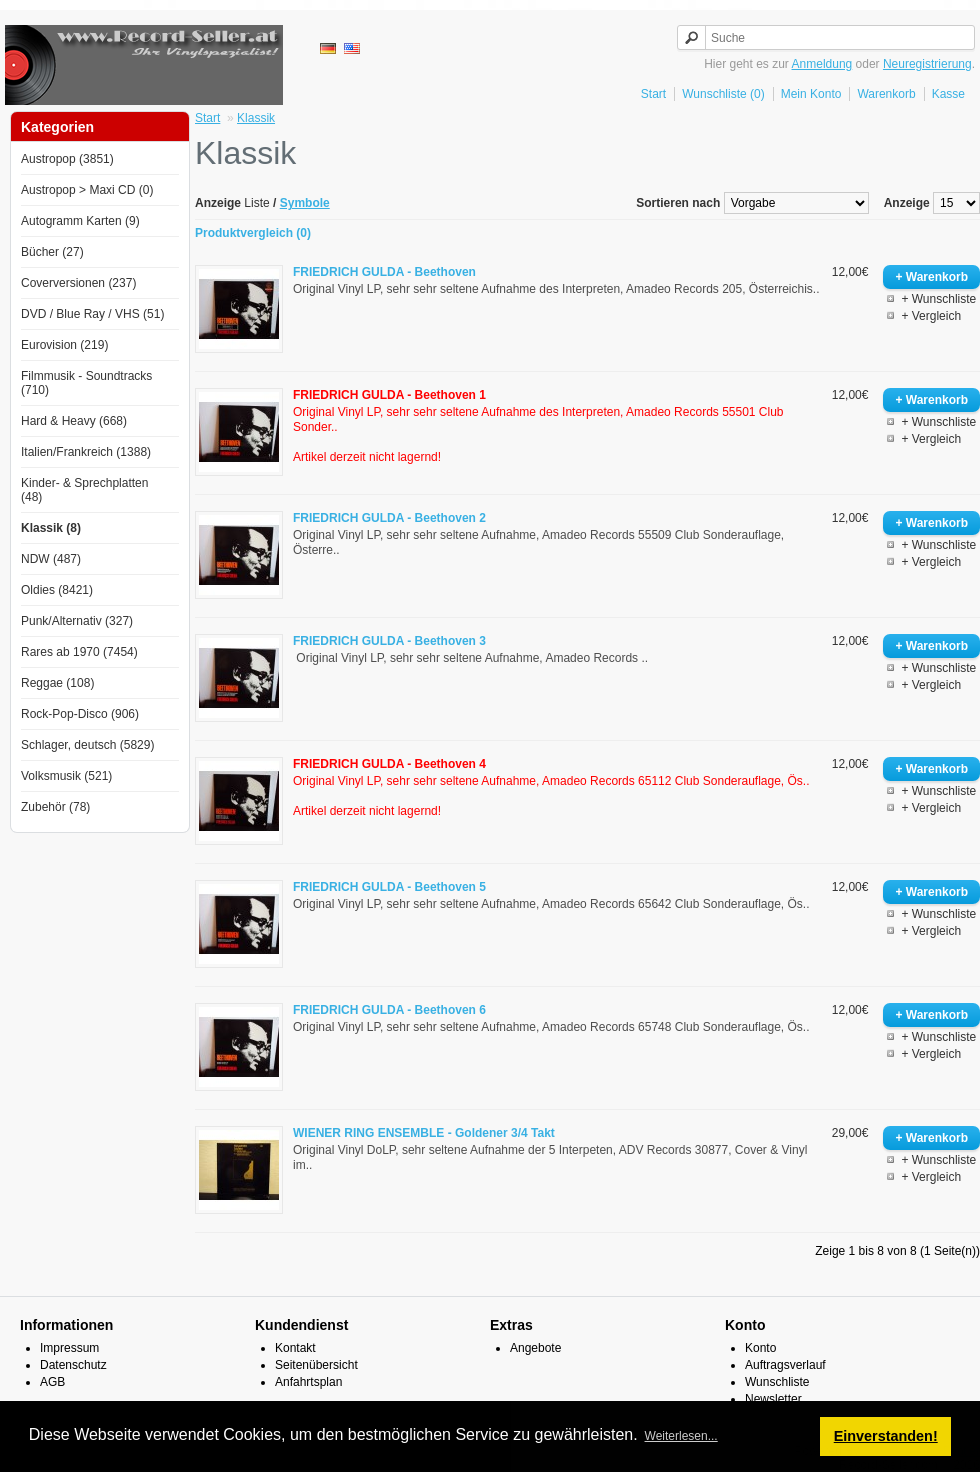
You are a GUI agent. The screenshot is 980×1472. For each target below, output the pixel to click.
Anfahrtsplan (308, 1382)
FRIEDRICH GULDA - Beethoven (384, 272)
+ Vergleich (931, 316)
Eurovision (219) (64, 345)
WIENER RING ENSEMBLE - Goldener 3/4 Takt (424, 1133)
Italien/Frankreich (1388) (86, 452)
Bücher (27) (52, 252)
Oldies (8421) (57, 590)
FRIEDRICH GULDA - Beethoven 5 (389, 887)
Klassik (256, 118)
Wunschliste (777, 1382)
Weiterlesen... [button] (681, 1436)
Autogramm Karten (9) (80, 221)
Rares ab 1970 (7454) (79, 652)
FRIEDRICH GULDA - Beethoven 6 (389, 1010)
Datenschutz (73, 1365)
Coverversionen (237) (78, 283)
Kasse (948, 94)
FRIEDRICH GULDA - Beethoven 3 (389, 641)
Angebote (535, 1348)
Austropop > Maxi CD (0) (87, 190)
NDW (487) (51, 559)
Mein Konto (811, 94)
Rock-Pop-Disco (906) (80, 714)
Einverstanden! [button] (886, 1436)
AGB (52, 1382)
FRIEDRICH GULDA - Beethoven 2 (389, 518)
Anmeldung (822, 64)
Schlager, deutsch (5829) (87, 745)
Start (653, 94)
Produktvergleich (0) (253, 233)
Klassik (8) (51, 528)
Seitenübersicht (316, 1365)
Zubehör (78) (55, 807)
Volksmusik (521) (66, 776)
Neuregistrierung (927, 64)
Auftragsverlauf (785, 1365)
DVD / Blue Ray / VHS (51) (92, 314)
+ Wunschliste (938, 299)
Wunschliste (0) (723, 94)
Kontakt (295, 1348)
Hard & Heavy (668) (74, 421)
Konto (760, 1348)
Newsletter (773, 1399)
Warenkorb (886, 94)
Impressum (69, 1348)
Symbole (305, 203)
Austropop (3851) (67, 159)
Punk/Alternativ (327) (77, 621)
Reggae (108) (57, 683)
